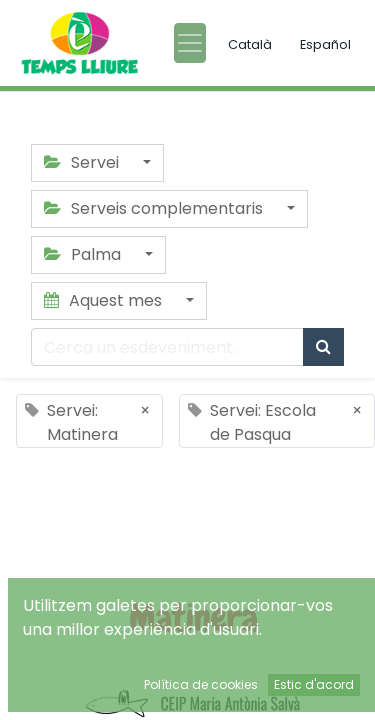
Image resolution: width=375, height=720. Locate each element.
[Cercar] (323, 347)
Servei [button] (83, 162)
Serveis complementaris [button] (155, 208)
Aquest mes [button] (105, 300)
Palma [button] (84, 254)
